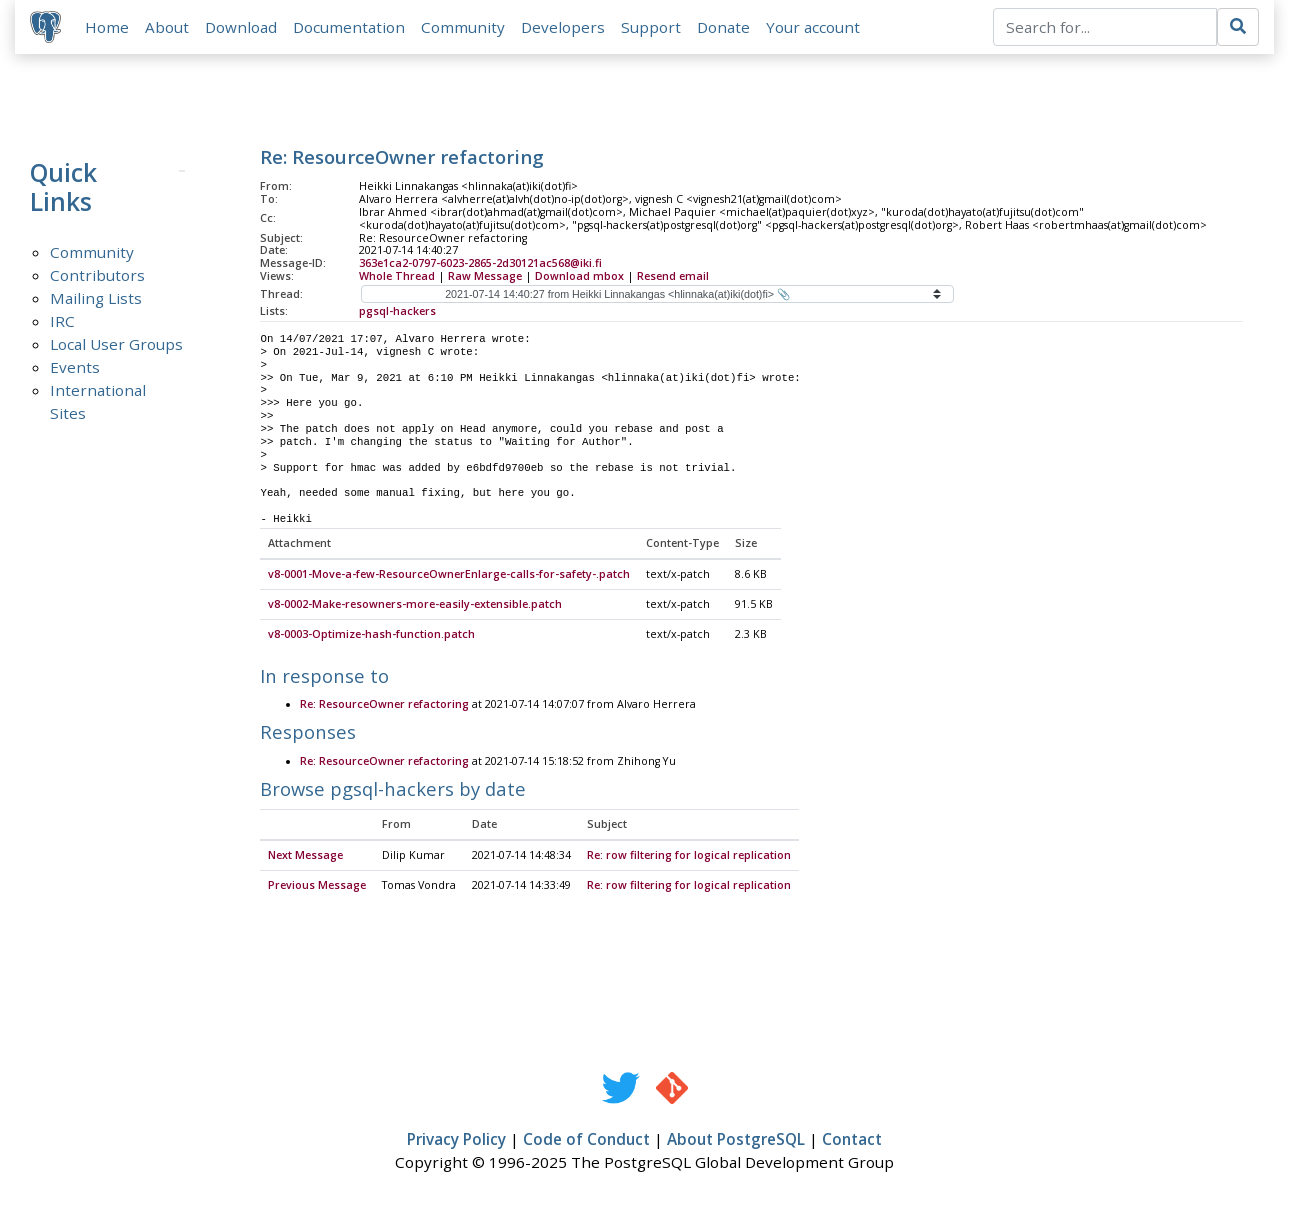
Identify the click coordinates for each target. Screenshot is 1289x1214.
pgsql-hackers (397, 312)
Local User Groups (116, 345)
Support (652, 27)
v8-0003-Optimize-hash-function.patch (371, 636)
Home (108, 27)
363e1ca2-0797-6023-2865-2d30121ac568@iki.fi (480, 264)
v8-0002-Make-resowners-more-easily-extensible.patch (415, 606)
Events (75, 368)
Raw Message (485, 277)
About (168, 27)
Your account (814, 27)
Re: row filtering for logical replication (689, 857)
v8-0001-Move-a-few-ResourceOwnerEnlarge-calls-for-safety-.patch (449, 576)
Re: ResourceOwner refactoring (384, 706)
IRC (62, 322)
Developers (564, 27)
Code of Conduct (586, 1141)
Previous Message (317, 887)
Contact (852, 1141)
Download (242, 27)
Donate (724, 27)
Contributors (97, 276)
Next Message (305, 857)
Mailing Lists (96, 299)
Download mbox (579, 277)
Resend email (673, 277)
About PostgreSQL (736, 1141)
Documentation (350, 27)
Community (464, 27)
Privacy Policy (456, 1141)
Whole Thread (397, 277)
